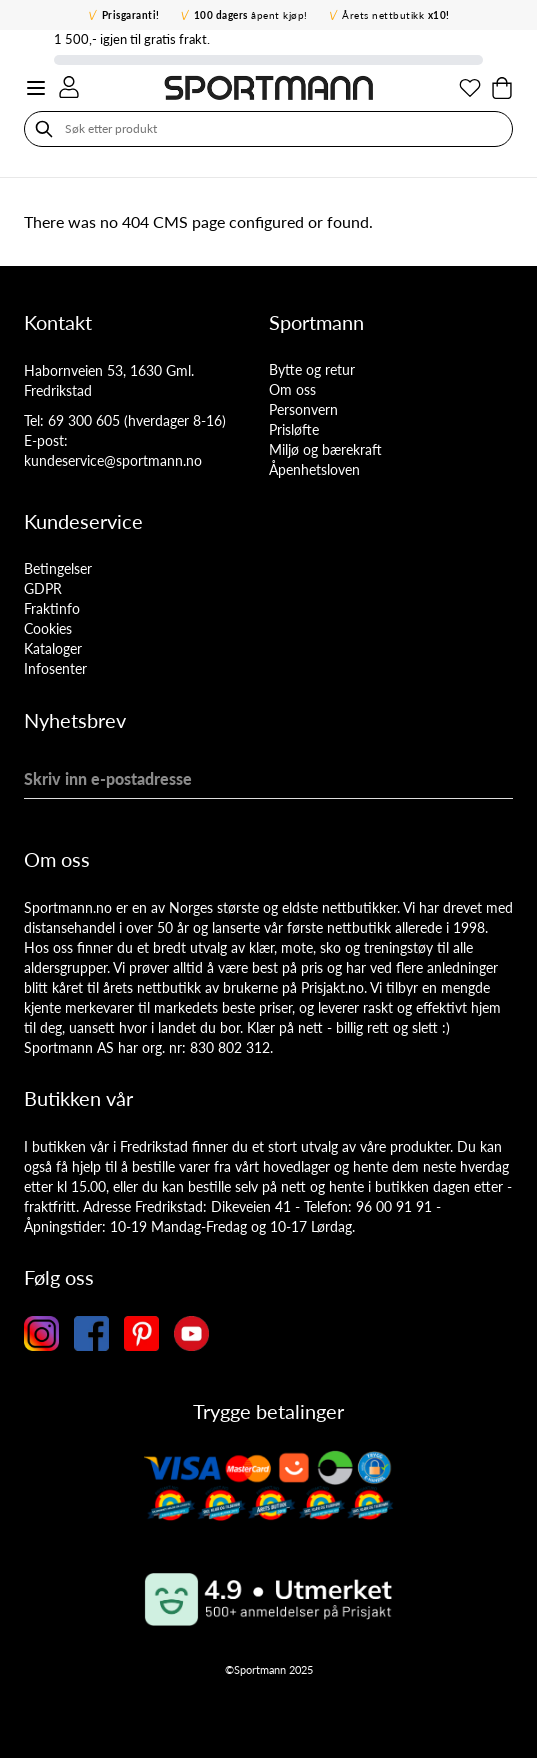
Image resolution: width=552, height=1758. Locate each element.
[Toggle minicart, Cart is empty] (502, 88)
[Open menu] (36, 88)
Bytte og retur (312, 369)
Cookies (48, 628)
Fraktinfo (52, 608)
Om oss (292, 389)
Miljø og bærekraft (325, 449)
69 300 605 (84, 420)
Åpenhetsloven (314, 469)
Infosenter (55, 668)
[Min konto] (69, 87)
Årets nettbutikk (396, 15)
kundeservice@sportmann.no (113, 460)
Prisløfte (294, 429)
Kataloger (53, 648)
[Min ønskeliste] (470, 88)
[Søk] (44, 129)
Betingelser (58, 568)
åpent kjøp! (251, 15)
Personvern (303, 409)
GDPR (43, 588)
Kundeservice (83, 521)
